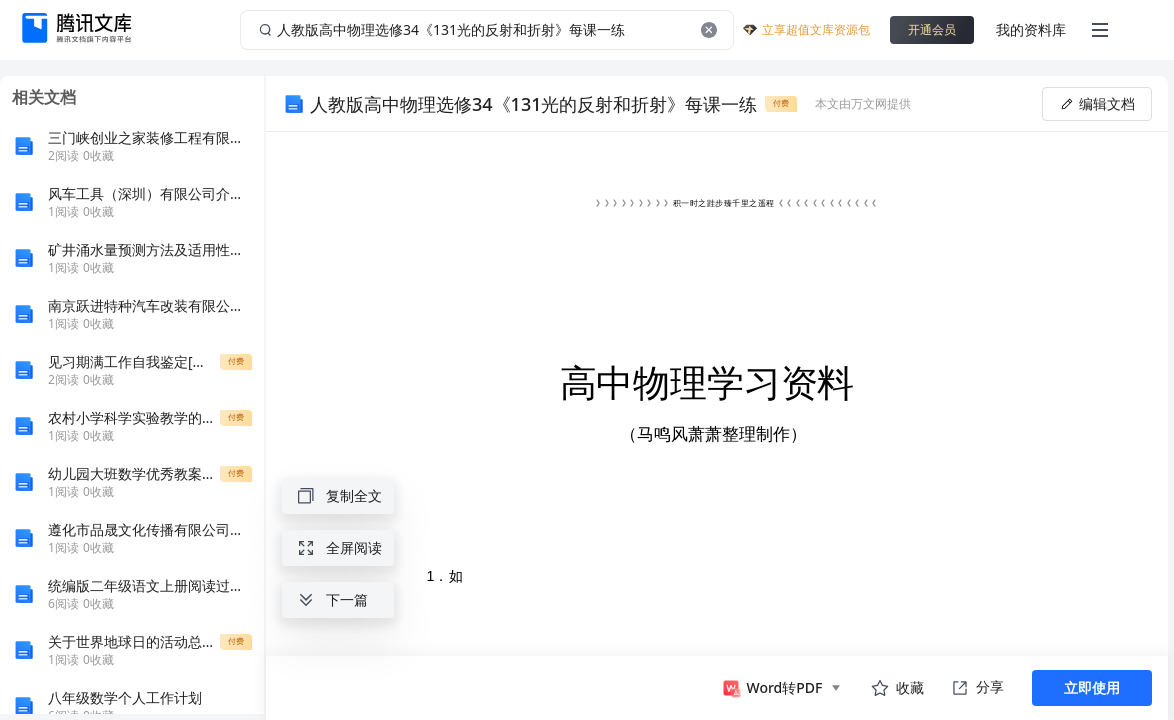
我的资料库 (1031, 29)
